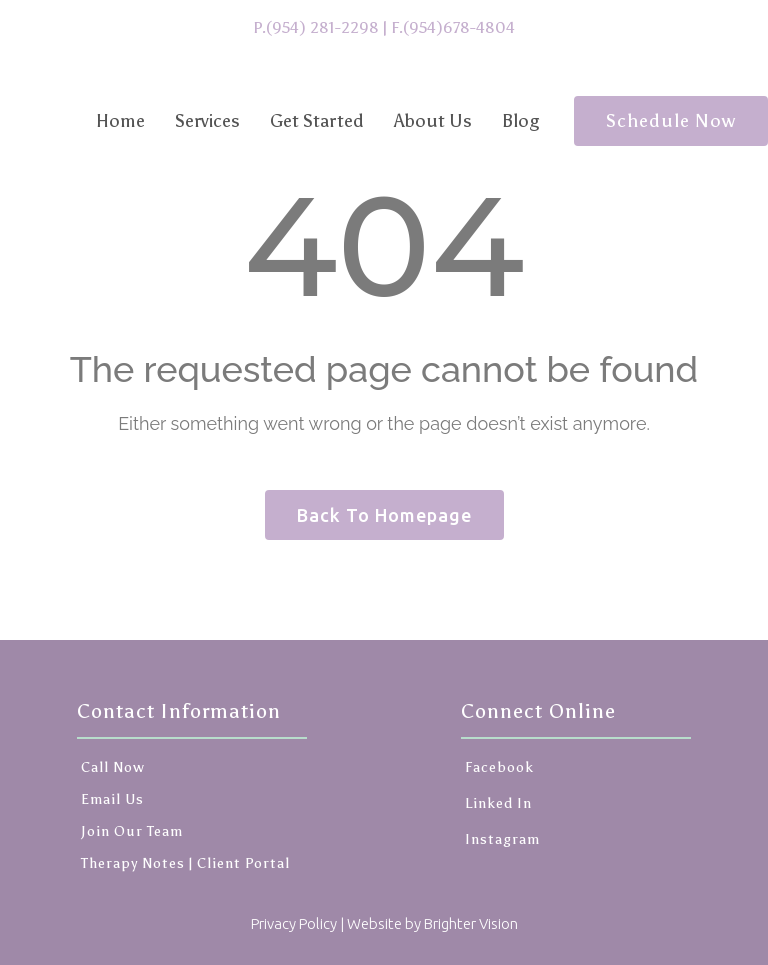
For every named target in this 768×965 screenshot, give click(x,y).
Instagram (500, 839)
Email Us (112, 799)
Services (207, 121)
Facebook (497, 767)
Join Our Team (132, 831)
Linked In (496, 803)
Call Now (113, 767)
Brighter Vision (471, 923)
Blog (520, 121)
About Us (433, 121)
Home (120, 121)
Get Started (317, 121)
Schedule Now (671, 121)
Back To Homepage (384, 515)
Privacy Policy (294, 923)
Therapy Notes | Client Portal (185, 863)
